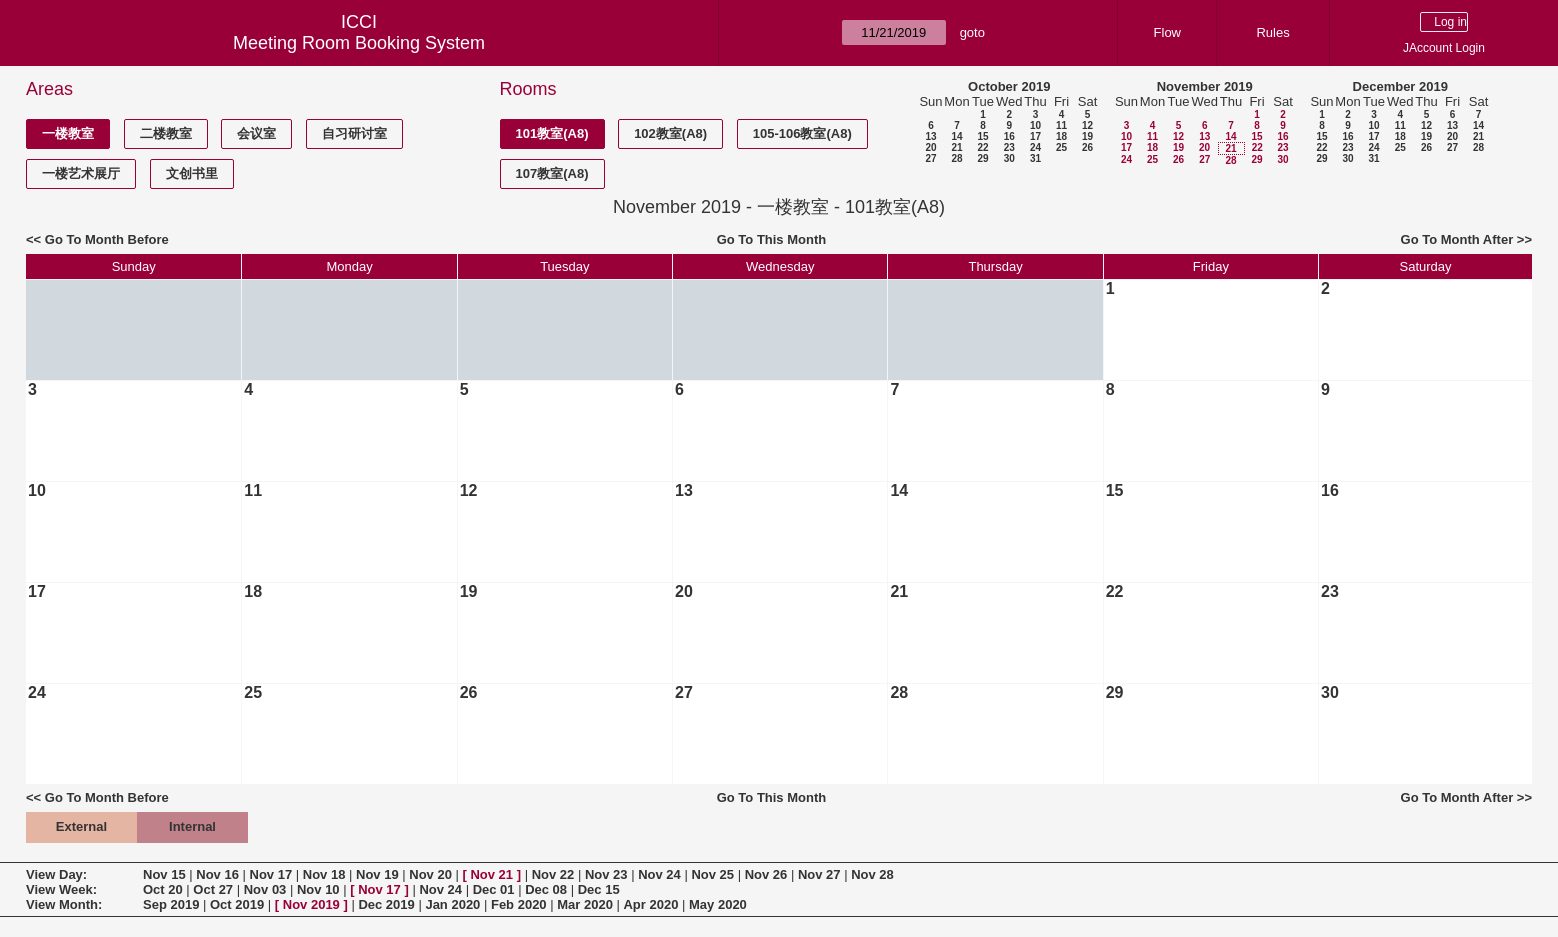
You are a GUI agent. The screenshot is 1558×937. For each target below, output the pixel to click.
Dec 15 (599, 889)
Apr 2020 (650, 904)
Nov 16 (217, 874)
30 (1009, 158)
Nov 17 (271, 874)
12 (1087, 125)
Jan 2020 (452, 904)
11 (1061, 125)
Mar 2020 (585, 904)
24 (1035, 147)
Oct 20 (163, 889)
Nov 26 (766, 874)
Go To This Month (772, 239)
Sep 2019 (171, 904)
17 (1035, 136)
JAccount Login (1444, 48)
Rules (1272, 32)
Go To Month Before (107, 239)
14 (956, 136)
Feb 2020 (519, 904)
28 (956, 158)
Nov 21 (491, 874)
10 (1035, 125)
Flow (1167, 32)
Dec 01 (494, 889)
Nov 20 (430, 874)
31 (1035, 158)
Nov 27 (819, 874)
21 (956, 147)
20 (930, 147)
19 (1087, 136)
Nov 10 (318, 889)
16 (1009, 136)
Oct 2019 (237, 904)
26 (1087, 147)
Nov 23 (606, 874)
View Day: (56, 874)
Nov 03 (265, 889)
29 (982, 158)
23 (1009, 147)
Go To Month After (1457, 239)
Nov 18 (324, 874)
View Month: (64, 904)
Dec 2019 (386, 904)
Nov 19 (377, 874)
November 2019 (1205, 86)
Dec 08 (546, 889)
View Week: (61, 889)
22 (982, 147)
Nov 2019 (311, 904)
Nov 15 (164, 874)
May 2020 (718, 904)
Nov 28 (872, 874)
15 (982, 136)
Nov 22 (553, 874)
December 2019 (1400, 86)
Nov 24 (659, 874)
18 (1061, 136)
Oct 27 (213, 889)
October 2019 (1009, 86)
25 (1061, 147)
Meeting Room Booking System (359, 43)
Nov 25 (712, 874)
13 (930, 136)
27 (930, 158)
